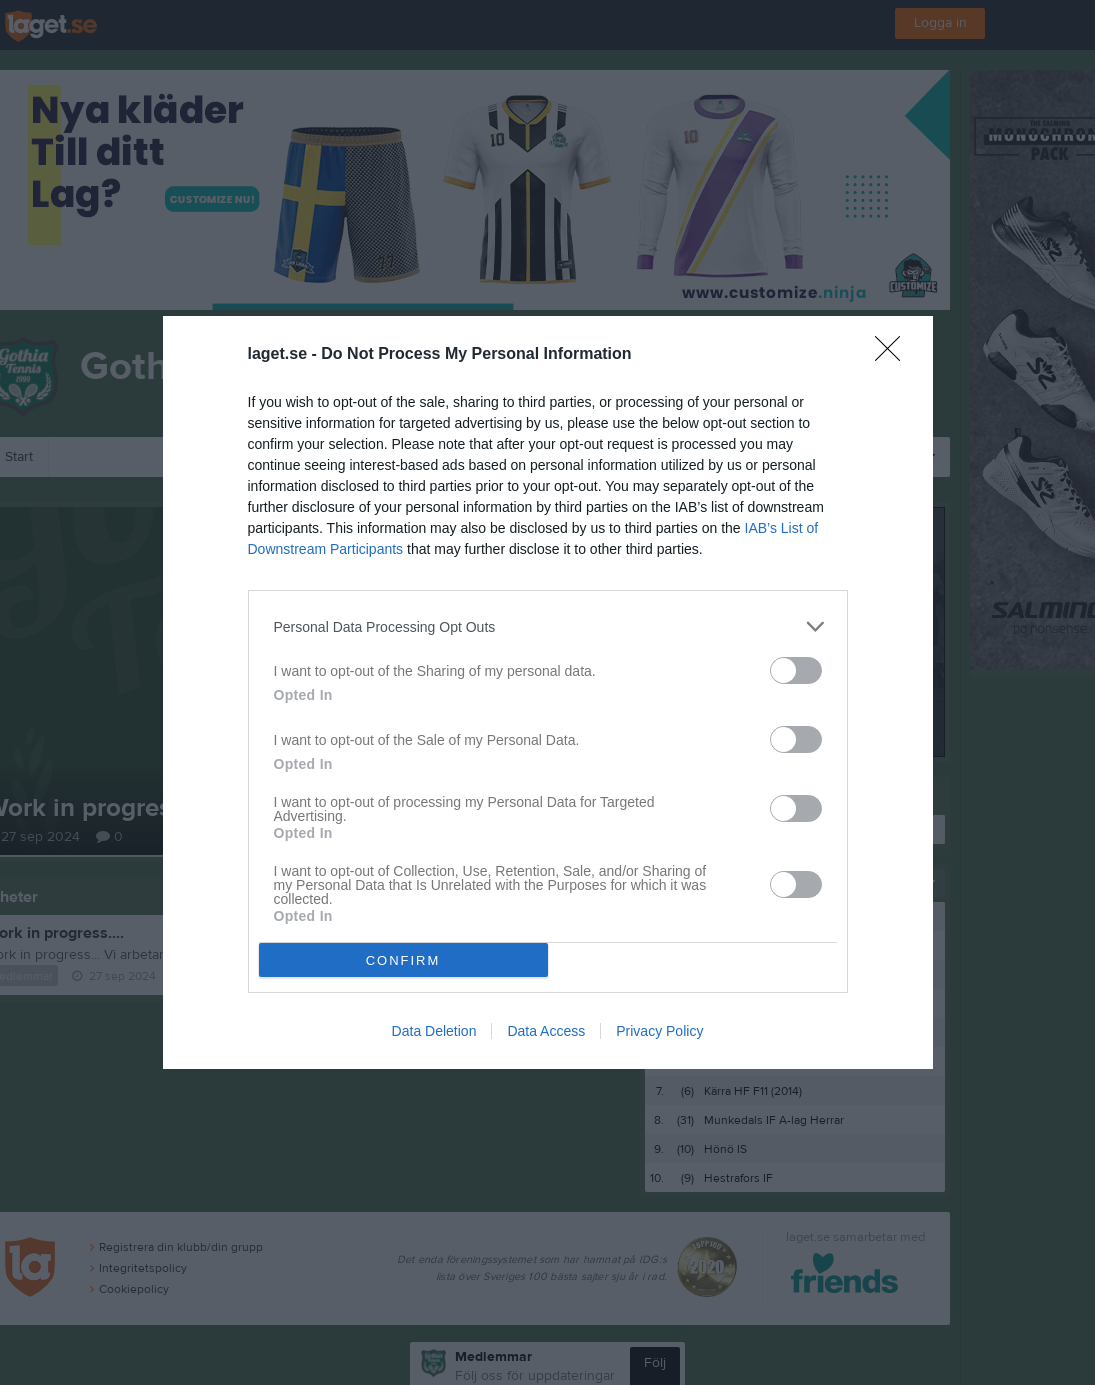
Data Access (546, 1031)
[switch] (796, 670)
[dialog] (548, 692)
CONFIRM (403, 960)
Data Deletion (434, 1031)
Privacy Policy (659, 1031)
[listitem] (548, 626)
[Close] (894, 355)
